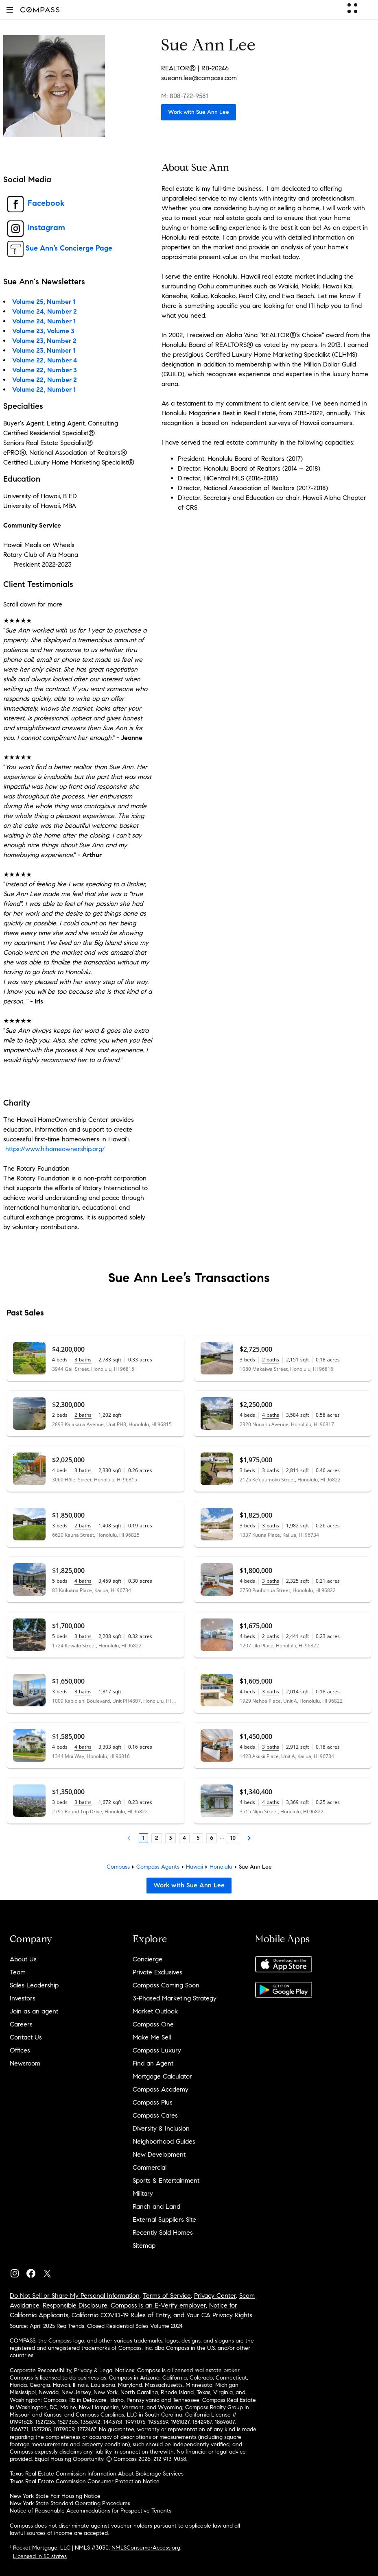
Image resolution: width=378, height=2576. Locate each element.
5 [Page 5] (198, 1837)
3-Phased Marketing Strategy (174, 1998)
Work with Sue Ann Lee (198, 112)
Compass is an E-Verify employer (158, 2305)
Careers (21, 2024)
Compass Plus (153, 2102)
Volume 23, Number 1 (43, 350)
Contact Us (26, 2037)
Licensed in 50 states (40, 2556)
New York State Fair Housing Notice (55, 2496)
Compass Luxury (157, 2050)
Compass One (153, 2024)
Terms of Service (167, 2295)
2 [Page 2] (156, 1837)
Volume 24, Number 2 (44, 311)
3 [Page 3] (170, 1837)
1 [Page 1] (143, 1837)
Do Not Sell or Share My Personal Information (75, 2295)
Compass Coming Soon (166, 1985)
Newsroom (25, 2063)
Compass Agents (157, 1866)
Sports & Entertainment (166, 2180)
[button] (10, 9)
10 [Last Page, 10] (233, 1837)
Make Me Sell (152, 2037)
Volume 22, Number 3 (44, 370)
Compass (118, 1866)
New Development (159, 2154)
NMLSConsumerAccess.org (145, 2547)
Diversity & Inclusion (161, 2128)
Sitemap (144, 2245)
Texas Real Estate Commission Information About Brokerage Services (97, 2473)
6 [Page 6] (211, 1837)
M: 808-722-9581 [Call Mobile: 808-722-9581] (184, 96)
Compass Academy (160, 2089)
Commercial (149, 2167)
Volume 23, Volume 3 (43, 331)
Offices (20, 2050)
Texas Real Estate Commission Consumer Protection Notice (85, 2481)
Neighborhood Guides (164, 2141)
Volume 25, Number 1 (43, 301)
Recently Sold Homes (163, 2232)
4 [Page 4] (184, 1837)
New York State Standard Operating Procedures (70, 2503)
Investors (22, 1998)
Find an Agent (153, 2063)
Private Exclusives (157, 1972)
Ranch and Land (156, 2206)
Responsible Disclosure (75, 2305)
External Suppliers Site (164, 2219)
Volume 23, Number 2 (44, 341)
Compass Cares (155, 2115)
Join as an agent (34, 2011)
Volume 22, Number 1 (44, 389)
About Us (23, 1959)
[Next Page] (249, 1838)
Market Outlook (155, 2011)
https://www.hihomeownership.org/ (55, 1149)
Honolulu (221, 1866)
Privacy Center (215, 2295)
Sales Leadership (34, 1985)
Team (18, 1972)
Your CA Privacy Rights (219, 2315)
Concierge (147, 1959)
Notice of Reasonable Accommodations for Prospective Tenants (90, 2510)
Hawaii (194, 1866)
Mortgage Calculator (162, 2076)
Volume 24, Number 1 (44, 321)
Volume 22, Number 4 (44, 360)
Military (143, 2193)
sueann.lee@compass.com (199, 78)
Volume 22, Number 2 (44, 380)
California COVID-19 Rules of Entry (121, 2315)
